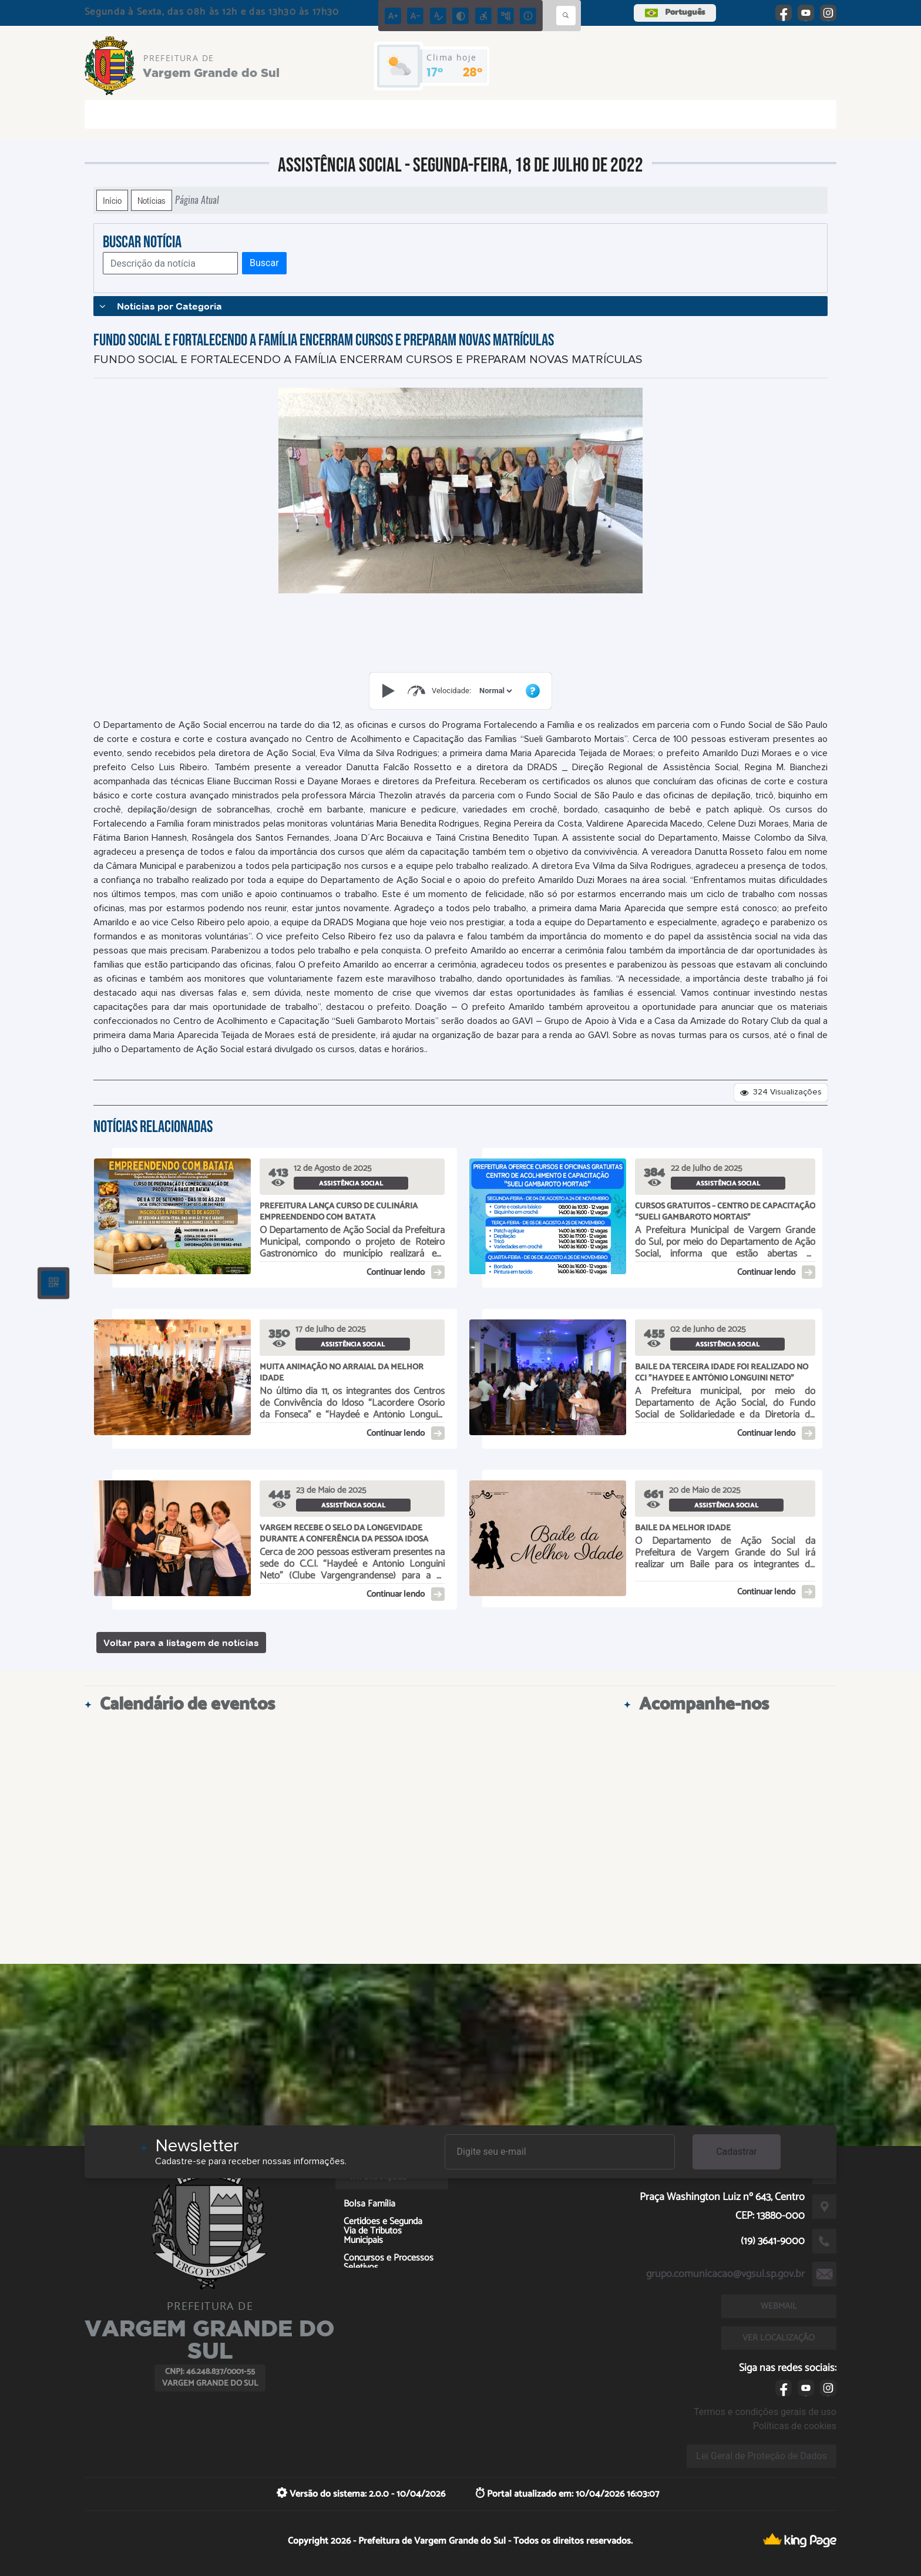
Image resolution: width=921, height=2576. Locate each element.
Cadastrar (736, 2151)
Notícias (151, 200)
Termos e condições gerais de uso (765, 2411)
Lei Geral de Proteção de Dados (761, 2455)
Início (112, 200)
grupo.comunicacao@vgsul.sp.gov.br (725, 2274)
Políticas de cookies (794, 2425)
